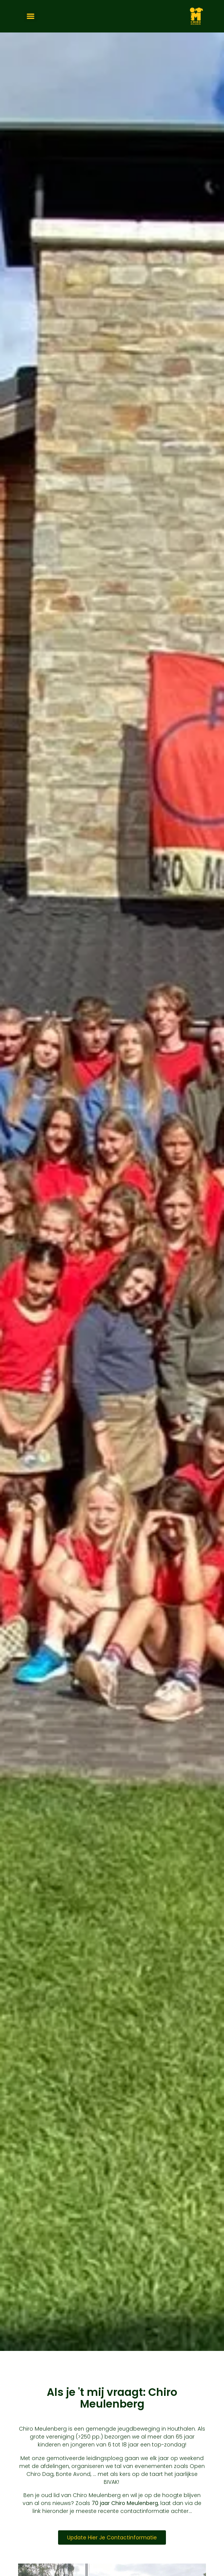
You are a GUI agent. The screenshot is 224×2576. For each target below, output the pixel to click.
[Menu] (30, 16)
